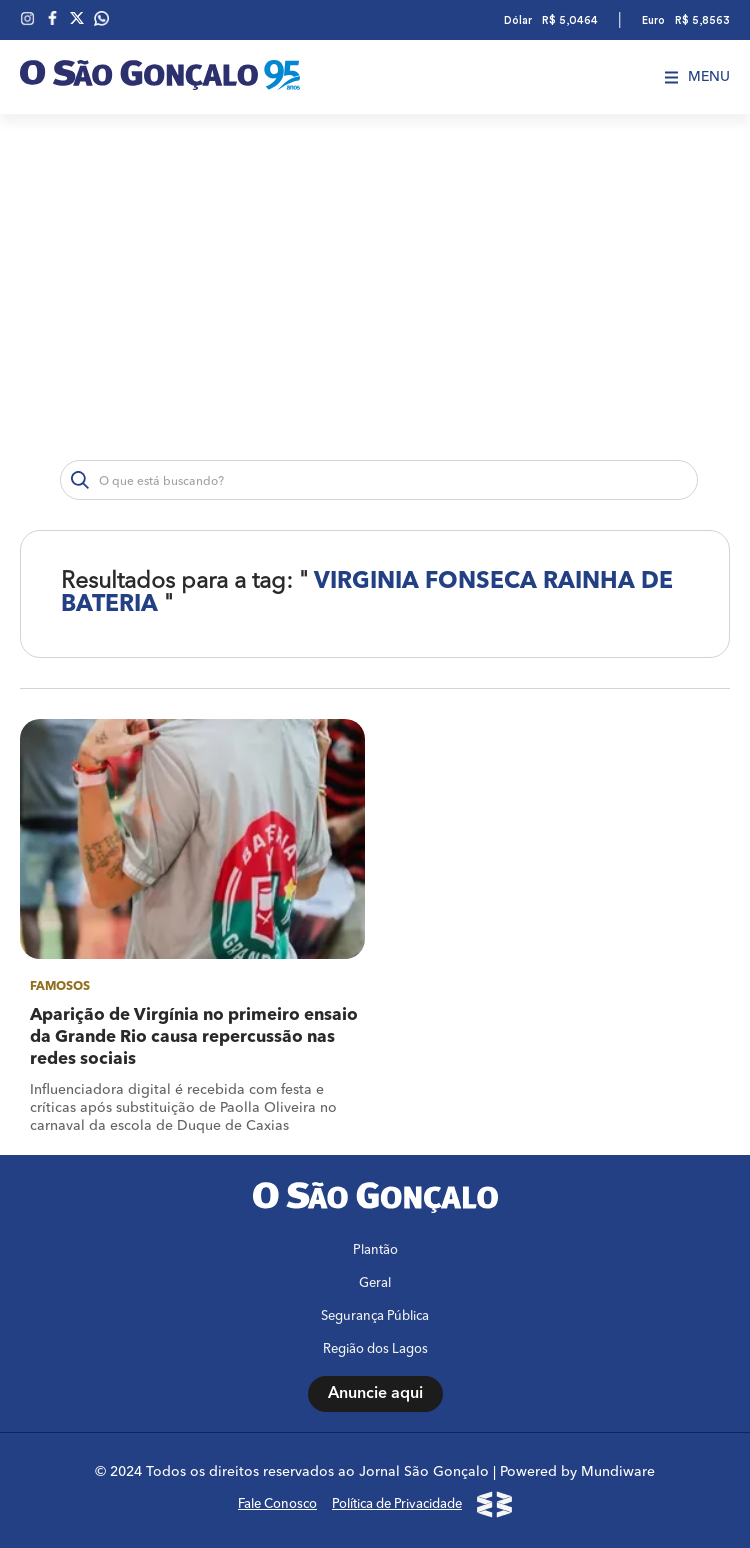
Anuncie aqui (375, 1394)
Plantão (375, 1250)
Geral (375, 1283)
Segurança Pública (375, 1316)
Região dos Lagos (375, 1349)
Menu (697, 77)
